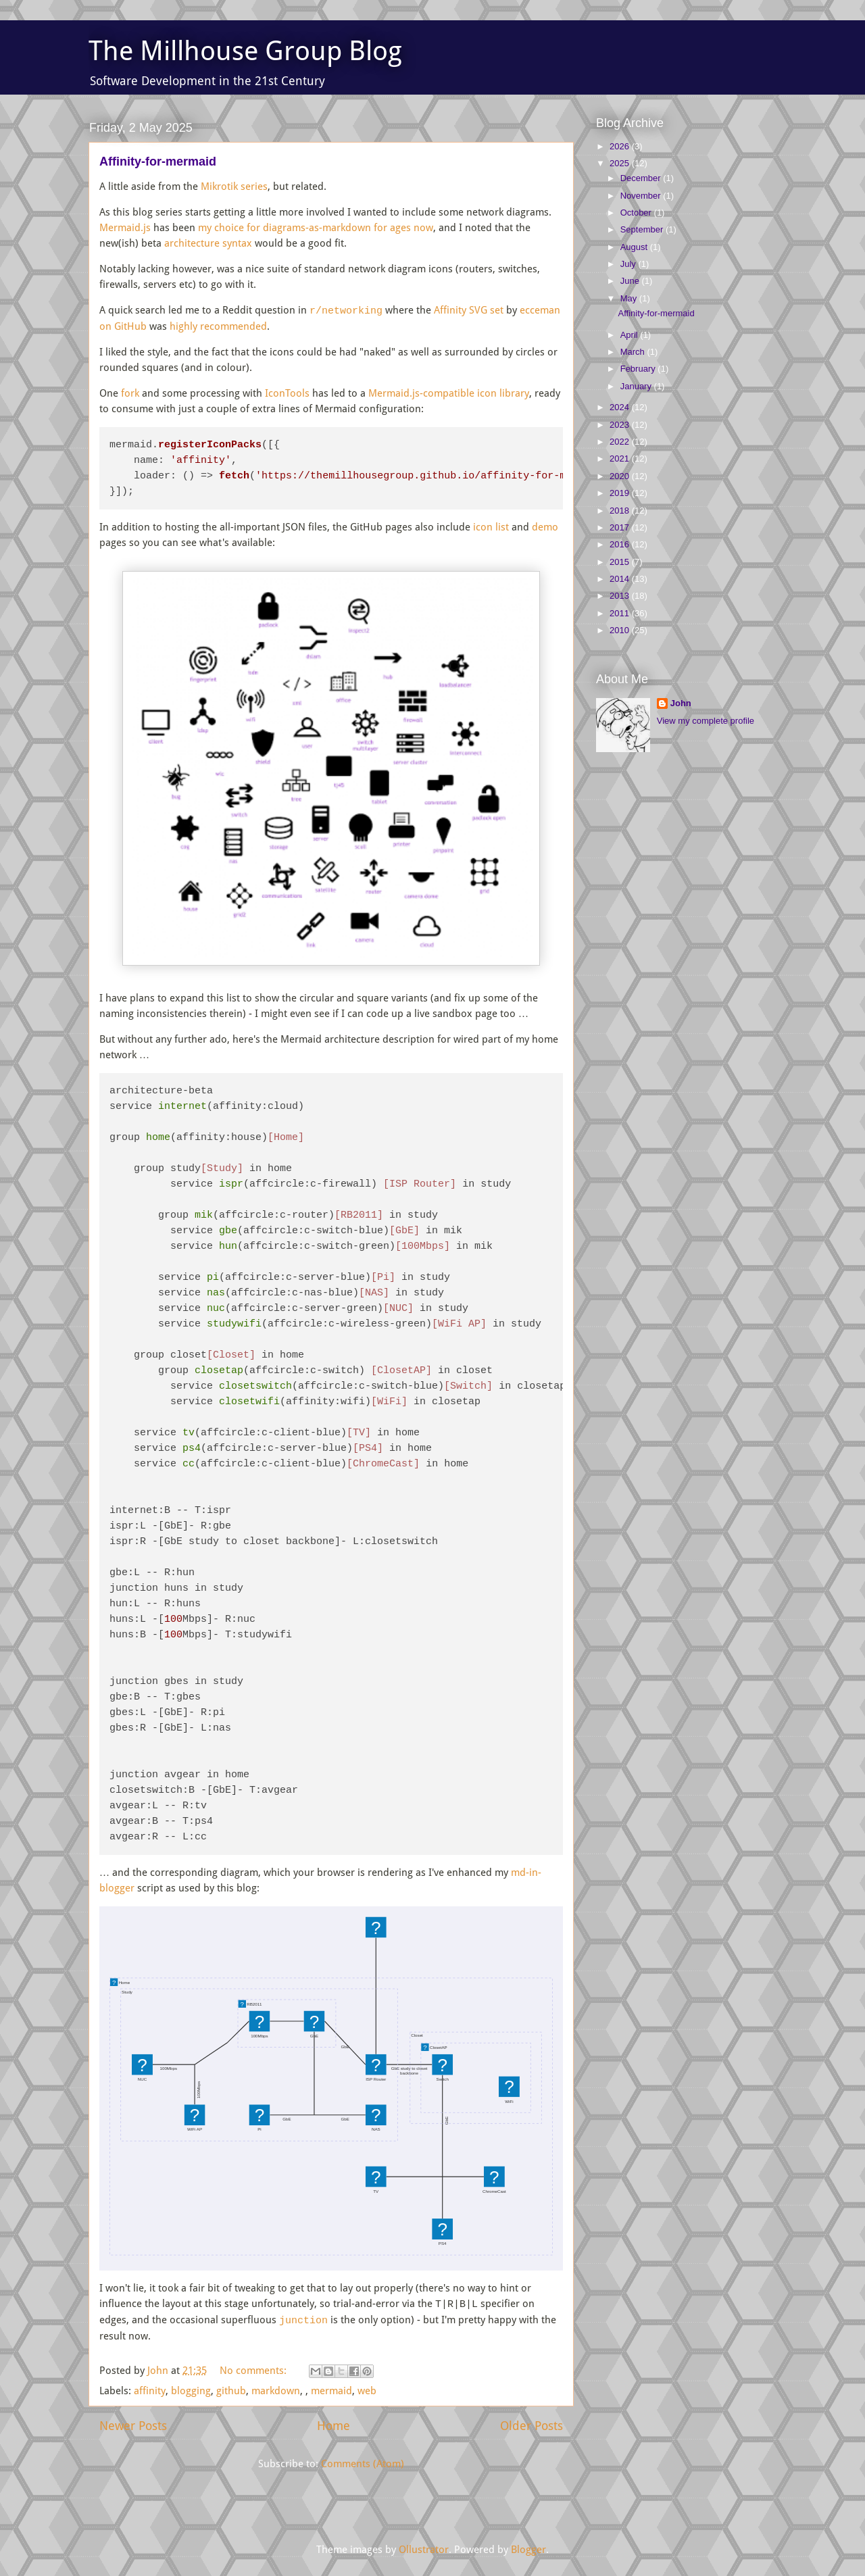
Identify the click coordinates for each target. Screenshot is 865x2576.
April (630, 335)
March (633, 352)
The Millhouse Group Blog (245, 51)
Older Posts (531, 2424)
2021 (621, 458)
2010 (621, 630)
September (643, 229)
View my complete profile (705, 721)
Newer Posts (133, 2424)
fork (130, 393)
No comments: (254, 2369)
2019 (621, 493)
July (629, 264)
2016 (621, 544)
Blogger (528, 2548)
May (629, 298)
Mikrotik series (234, 186)
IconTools (287, 393)
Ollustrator (424, 2548)
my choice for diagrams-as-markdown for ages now (315, 228)
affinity (150, 2389)
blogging (191, 2389)
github (231, 2389)
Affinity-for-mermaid (157, 161)
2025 (621, 163)
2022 (621, 442)
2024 (621, 407)
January (637, 386)
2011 (621, 613)
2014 (621, 579)
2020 (621, 476)
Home (333, 2424)
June (631, 281)
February (639, 369)
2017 (621, 527)
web (366, 2389)
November (642, 196)
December (642, 178)
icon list (491, 527)
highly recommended (218, 326)
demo (545, 527)
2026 (621, 146)
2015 (621, 562)
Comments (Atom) (362, 2462)
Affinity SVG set (468, 311)
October (637, 212)
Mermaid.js (125, 228)
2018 (621, 510)
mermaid (331, 2389)
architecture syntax (208, 243)
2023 (621, 425)
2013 (621, 596)
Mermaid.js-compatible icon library (448, 393)
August (635, 247)
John (680, 703)
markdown (275, 2389)
